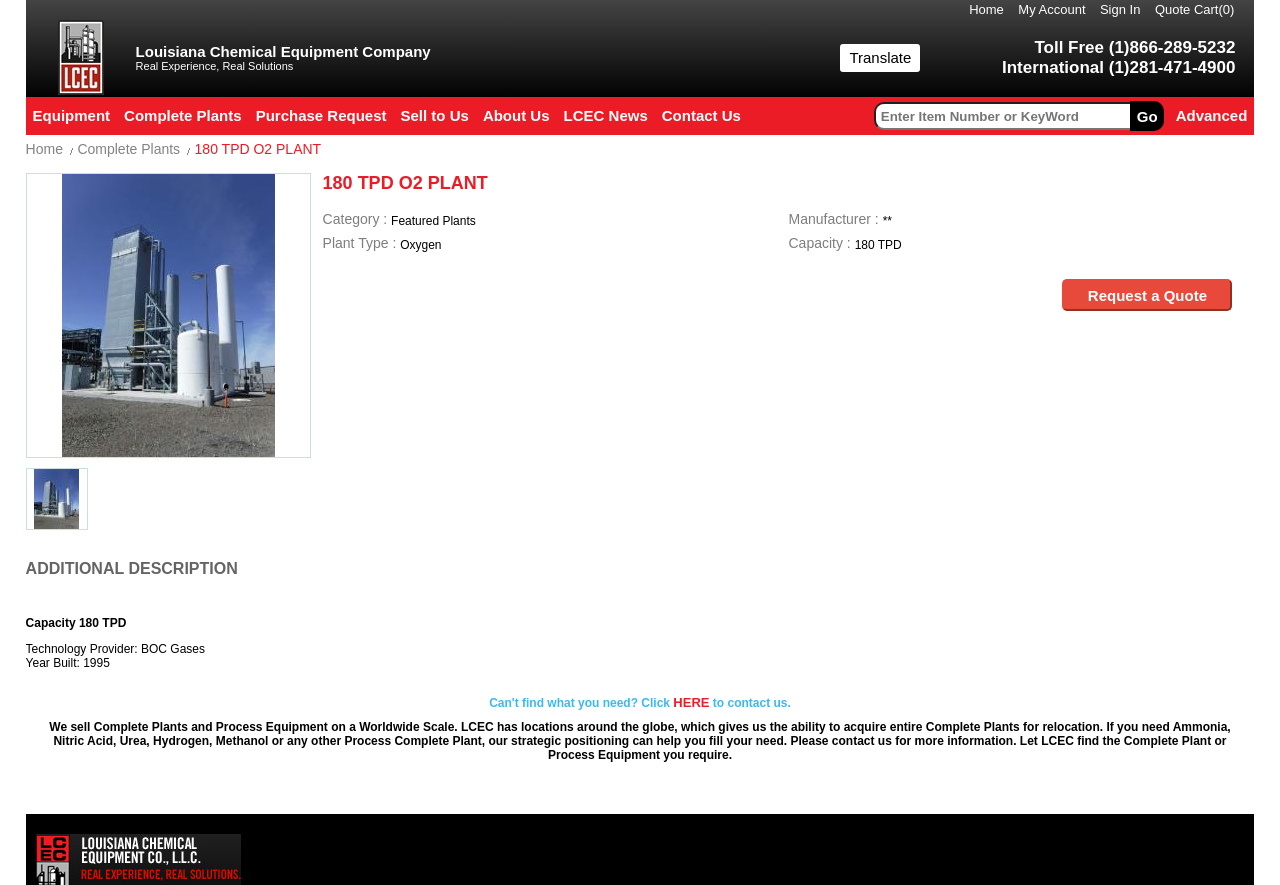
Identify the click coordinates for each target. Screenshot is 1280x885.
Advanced (1212, 115)
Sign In (1120, 9)
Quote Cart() (1195, 9)
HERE (691, 702)
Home (986, 9)
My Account (1051, 9)
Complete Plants (128, 149)
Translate (880, 57)
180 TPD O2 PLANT (258, 149)
